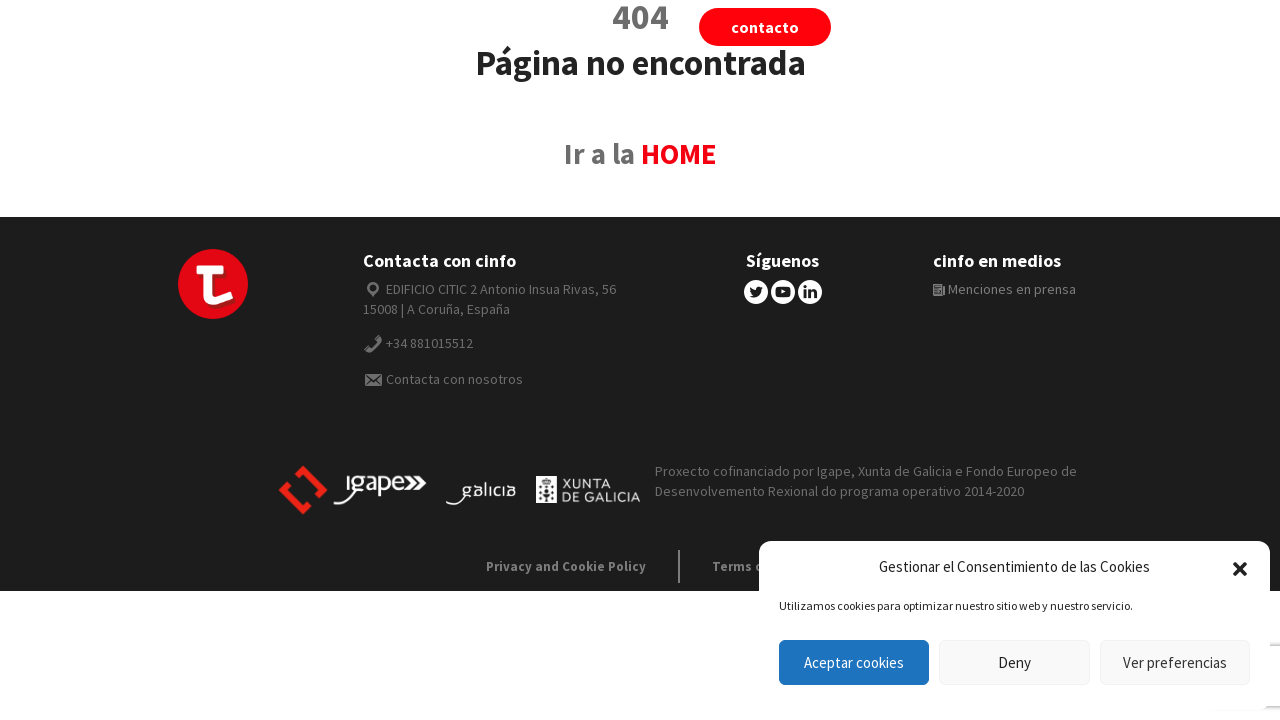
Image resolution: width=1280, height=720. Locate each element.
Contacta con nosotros (454, 379)
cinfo (1009, 27)
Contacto (765, 27)
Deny (1014, 662)
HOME (679, 154)
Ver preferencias (1175, 662)
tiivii (910, 27)
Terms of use (753, 566)
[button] (1240, 567)
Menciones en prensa (1004, 289)
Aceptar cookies (854, 662)
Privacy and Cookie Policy (566, 566)
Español (1121, 27)
